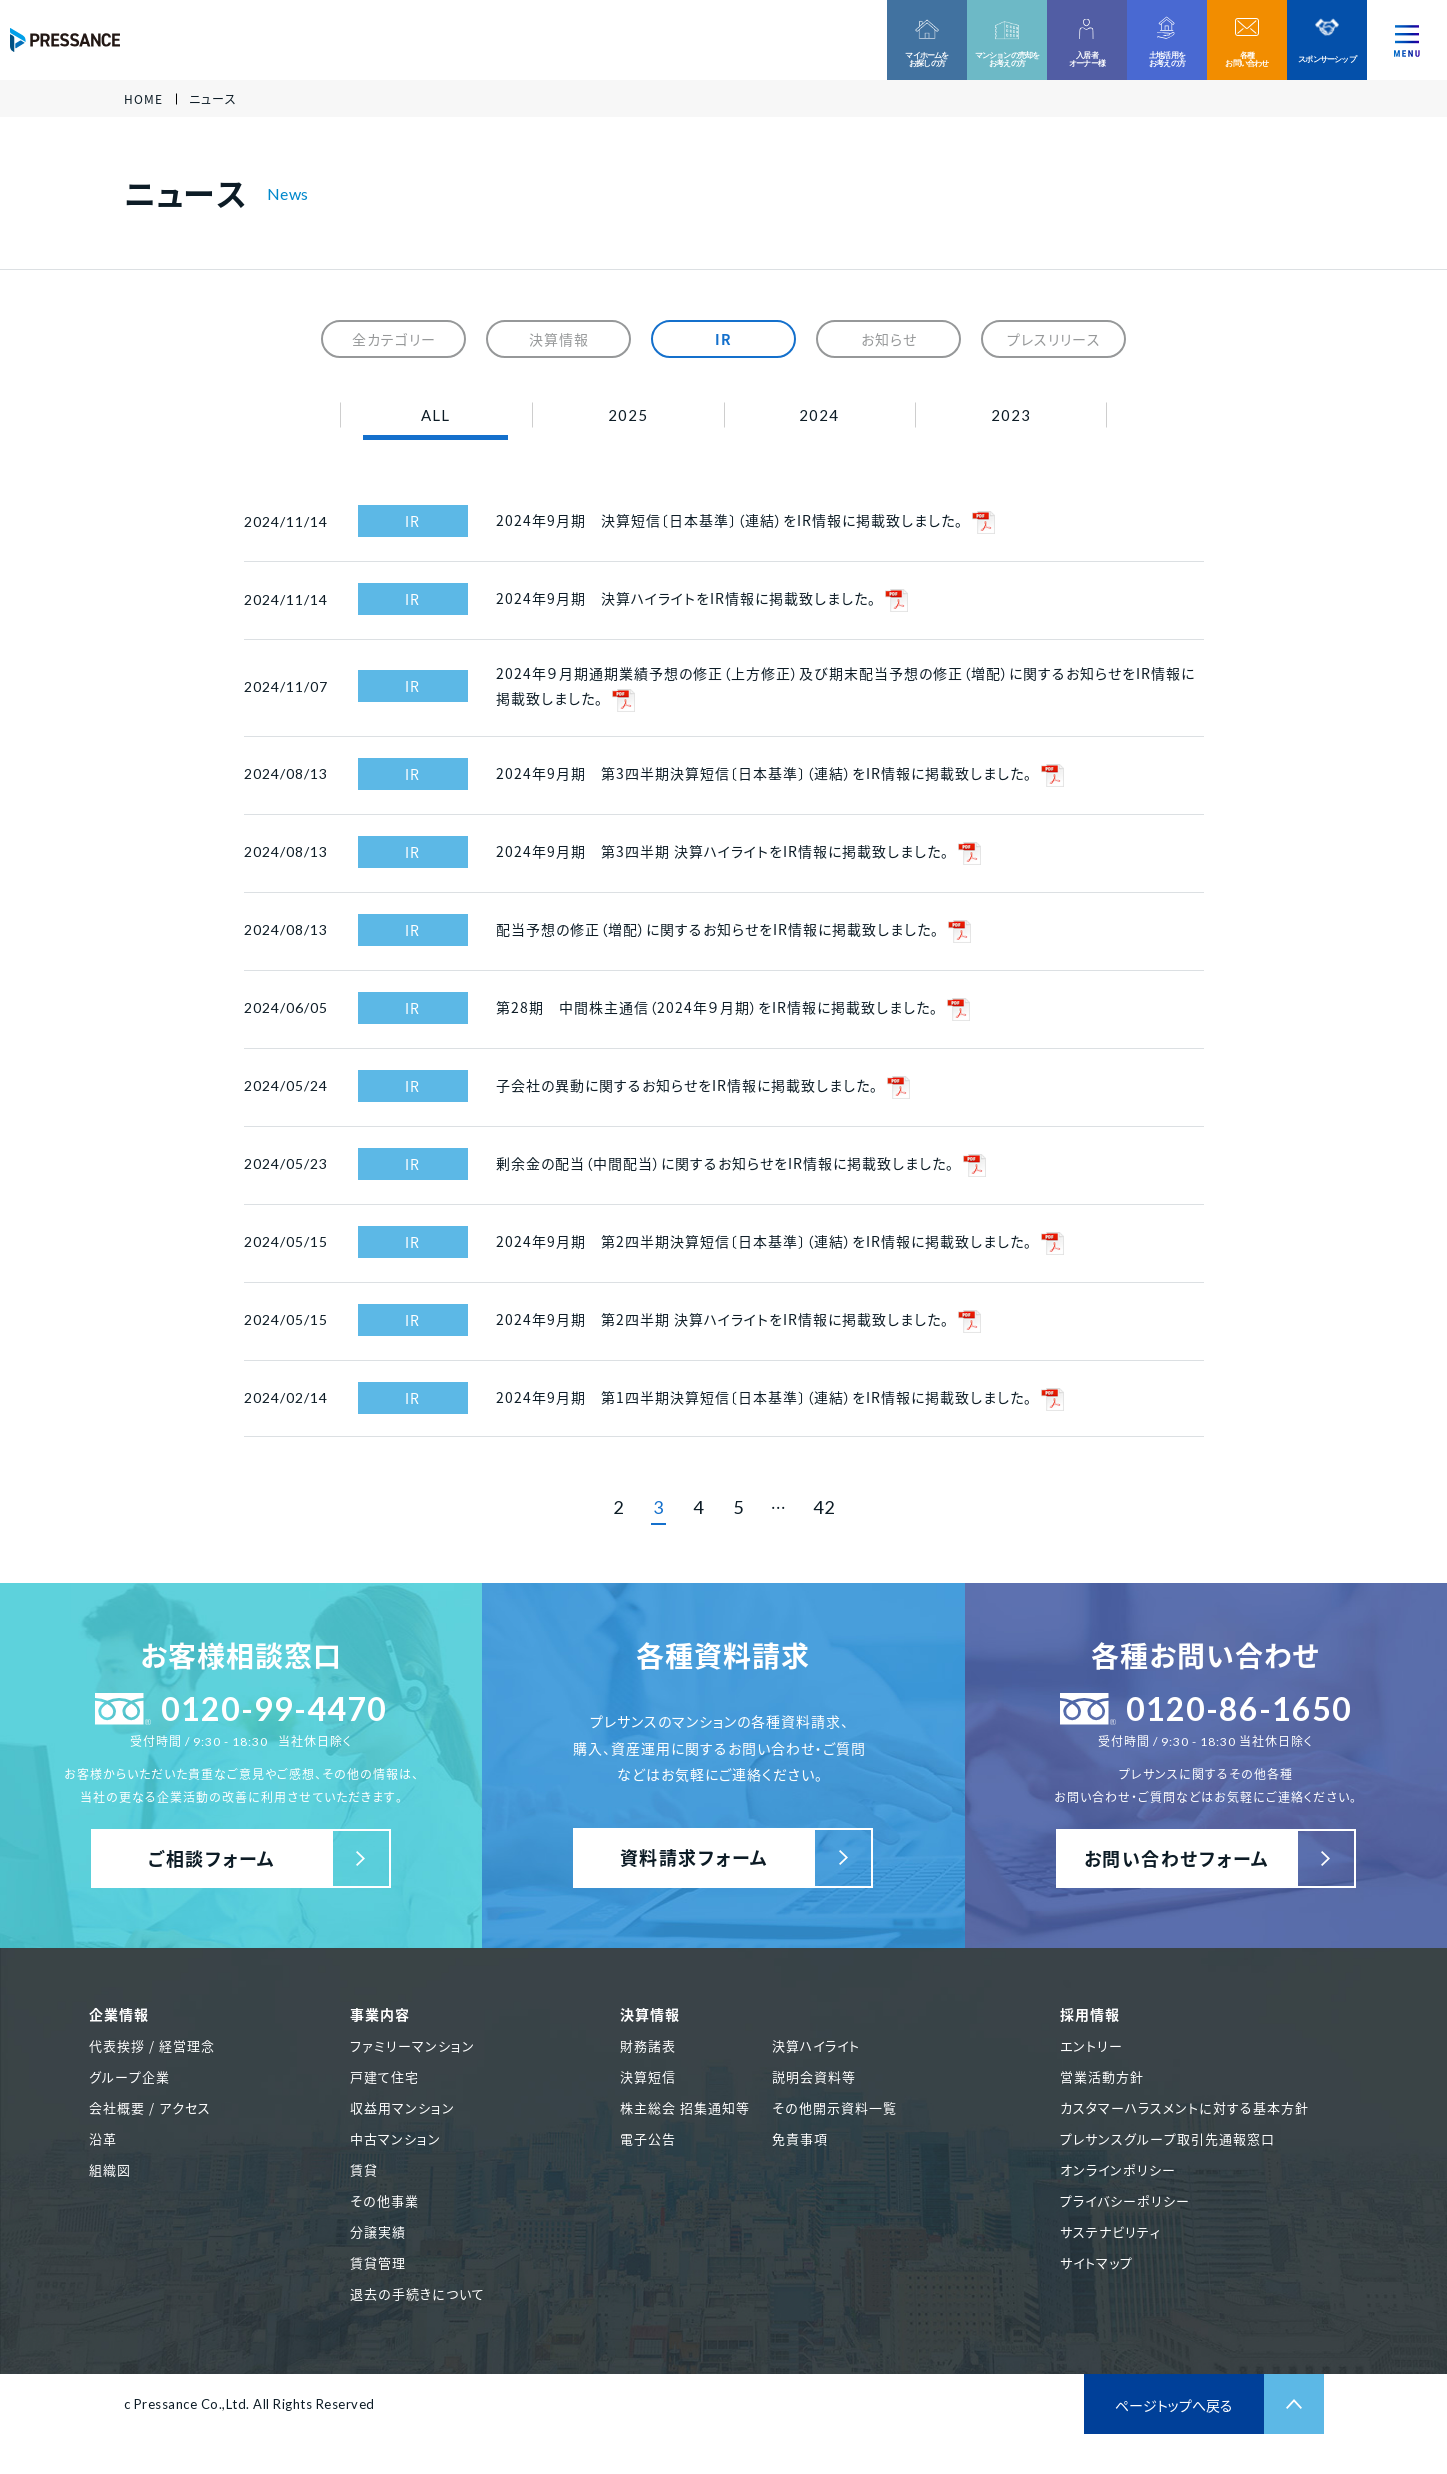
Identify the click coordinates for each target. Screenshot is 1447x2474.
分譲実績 (378, 2231)
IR (723, 339)
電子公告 (648, 2138)
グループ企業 (129, 2076)
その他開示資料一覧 (834, 2107)
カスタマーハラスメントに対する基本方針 (1184, 2107)
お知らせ (889, 339)
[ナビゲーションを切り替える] (1407, 40)
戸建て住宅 (384, 2076)
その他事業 (384, 2200)
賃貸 (364, 2169)
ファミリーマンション (412, 2045)
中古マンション (395, 2138)
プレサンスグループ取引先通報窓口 (1167, 2138)
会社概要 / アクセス (150, 2107)
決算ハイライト (816, 2045)
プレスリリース (1054, 339)
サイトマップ (1096, 2262)
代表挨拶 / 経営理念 (152, 2045)
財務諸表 (648, 2045)
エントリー (1091, 2045)
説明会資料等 (814, 2076)
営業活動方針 (1102, 2076)
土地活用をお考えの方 (1167, 59)
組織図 (110, 2169)
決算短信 (648, 2076)
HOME (143, 99)
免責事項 (800, 2138)
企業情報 (119, 2014)
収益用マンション (402, 2107)
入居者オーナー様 (1087, 59)
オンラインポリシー (1118, 2169)
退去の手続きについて (417, 2293)
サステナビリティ (1110, 2231)
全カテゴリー (394, 339)
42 (824, 1507)
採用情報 (1090, 2014)
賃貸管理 (378, 2262)
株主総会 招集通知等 (685, 2107)
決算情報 (559, 339)
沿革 (103, 2138)
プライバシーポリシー (1125, 2200)
